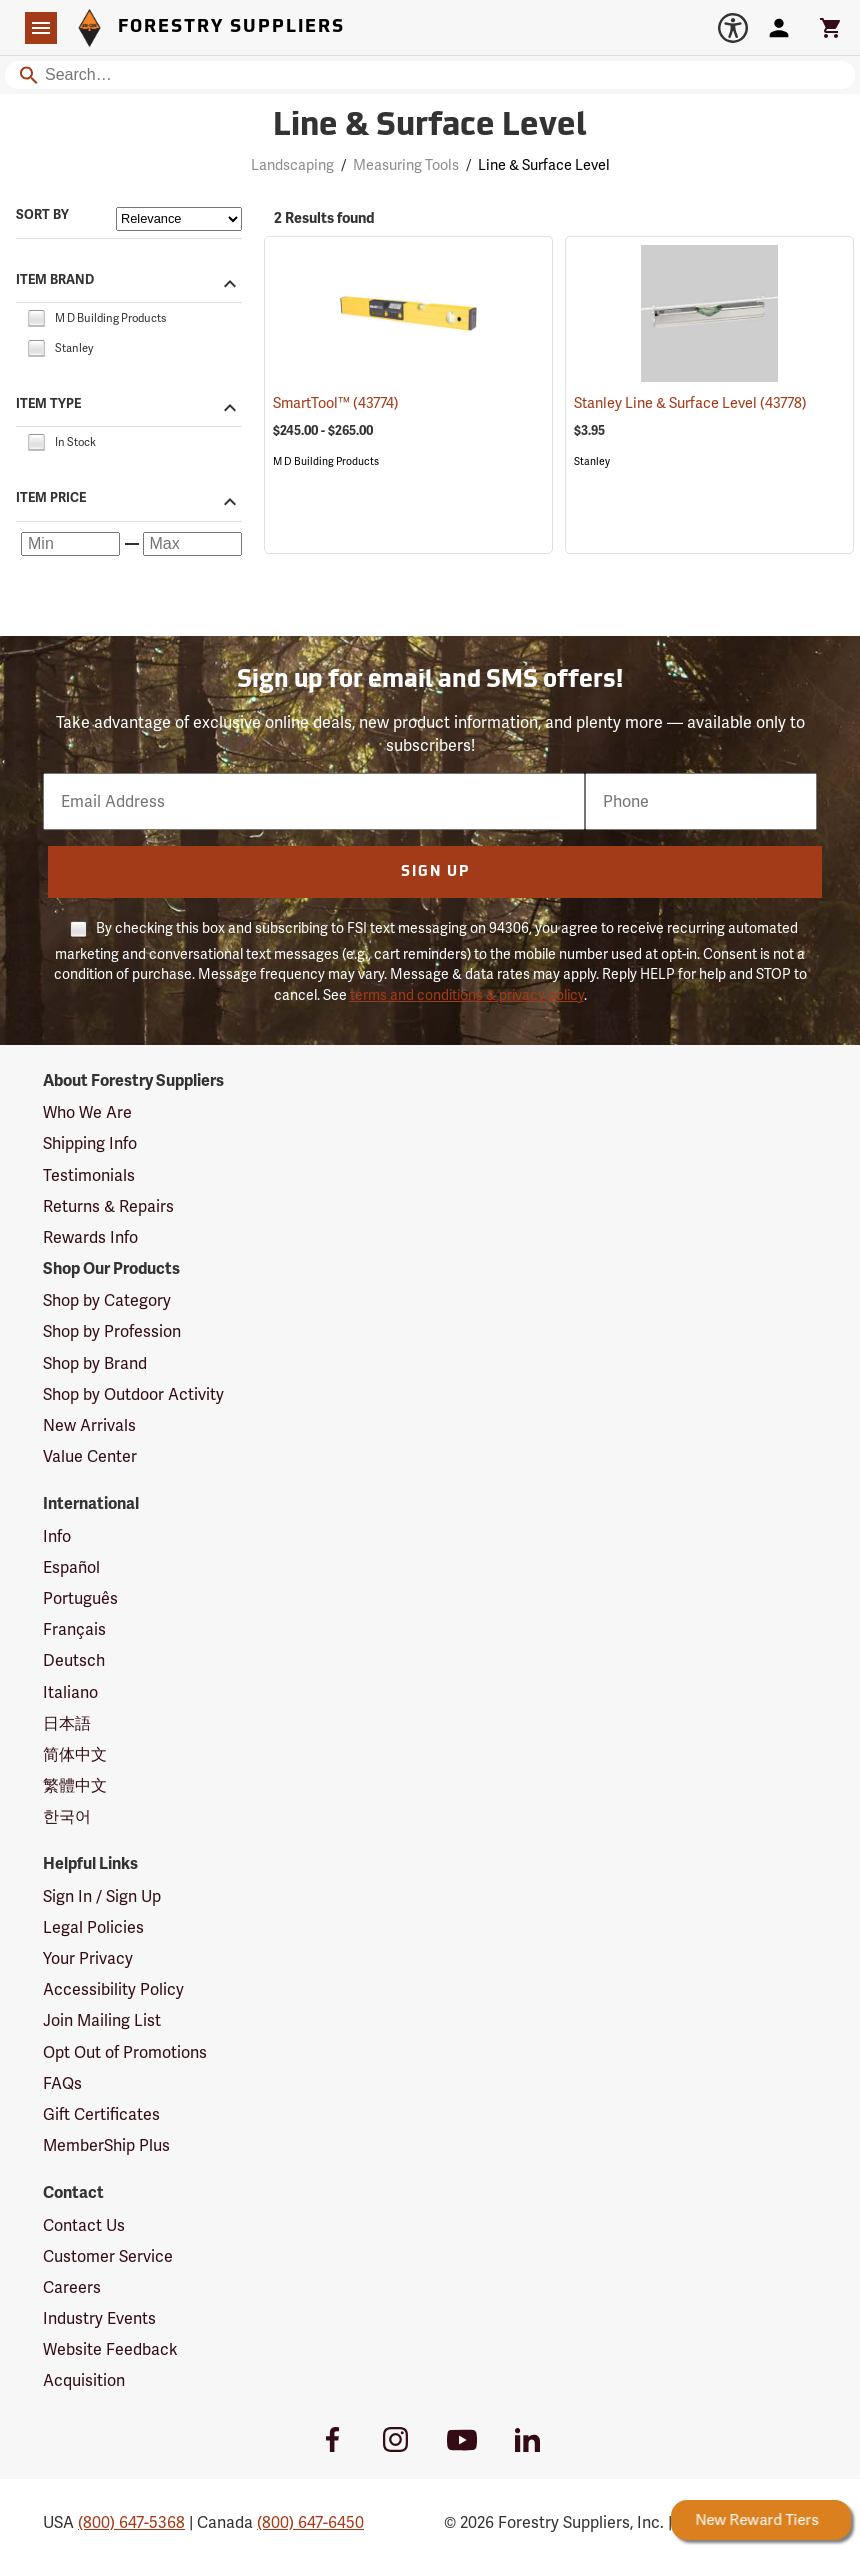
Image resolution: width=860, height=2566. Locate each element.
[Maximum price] (192, 544)
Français (74, 1629)
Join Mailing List (102, 2020)
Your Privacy (88, 1958)
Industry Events (99, 2318)
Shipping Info (90, 1143)
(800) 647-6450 (310, 2522)
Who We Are (87, 1112)
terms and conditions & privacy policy (467, 995)
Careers (72, 2287)
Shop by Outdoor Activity (133, 1394)
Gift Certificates (101, 2114)
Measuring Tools (406, 165)
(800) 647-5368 (131, 2522)
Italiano (70, 1692)
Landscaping (292, 165)
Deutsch (74, 1660)
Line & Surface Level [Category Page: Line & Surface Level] (430, 127)
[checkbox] (36, 316)
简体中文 (75, 1754)
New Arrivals (89, 1425)
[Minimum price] (70, 544)
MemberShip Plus (106, 2145)
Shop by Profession (112, 1331)
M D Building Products (326, 461)
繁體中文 (75, 1785)
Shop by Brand (95, 1363)
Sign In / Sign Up (102, 1896)
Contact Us (84, 2225)
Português (80, 1598)
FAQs (62, 2083)
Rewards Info (90, 1237)
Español (71, 1567)
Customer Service (108, 2256)
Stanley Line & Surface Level (690, 403)
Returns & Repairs (108, 1206)
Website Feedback (110, 2349)
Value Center (90, 1456)
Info (57, 1536)
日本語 (67, 1723)
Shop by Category (107, 1300)
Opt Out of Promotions (125, 2052)
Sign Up (435, 872)
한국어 (67, 1816)
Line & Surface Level (544, 165)
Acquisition (84, 2380)
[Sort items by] (179, 219)
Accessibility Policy (113, 1989)
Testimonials (89, 1175)
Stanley (592, 461)
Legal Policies (93, 1927)
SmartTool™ (336, 403)
